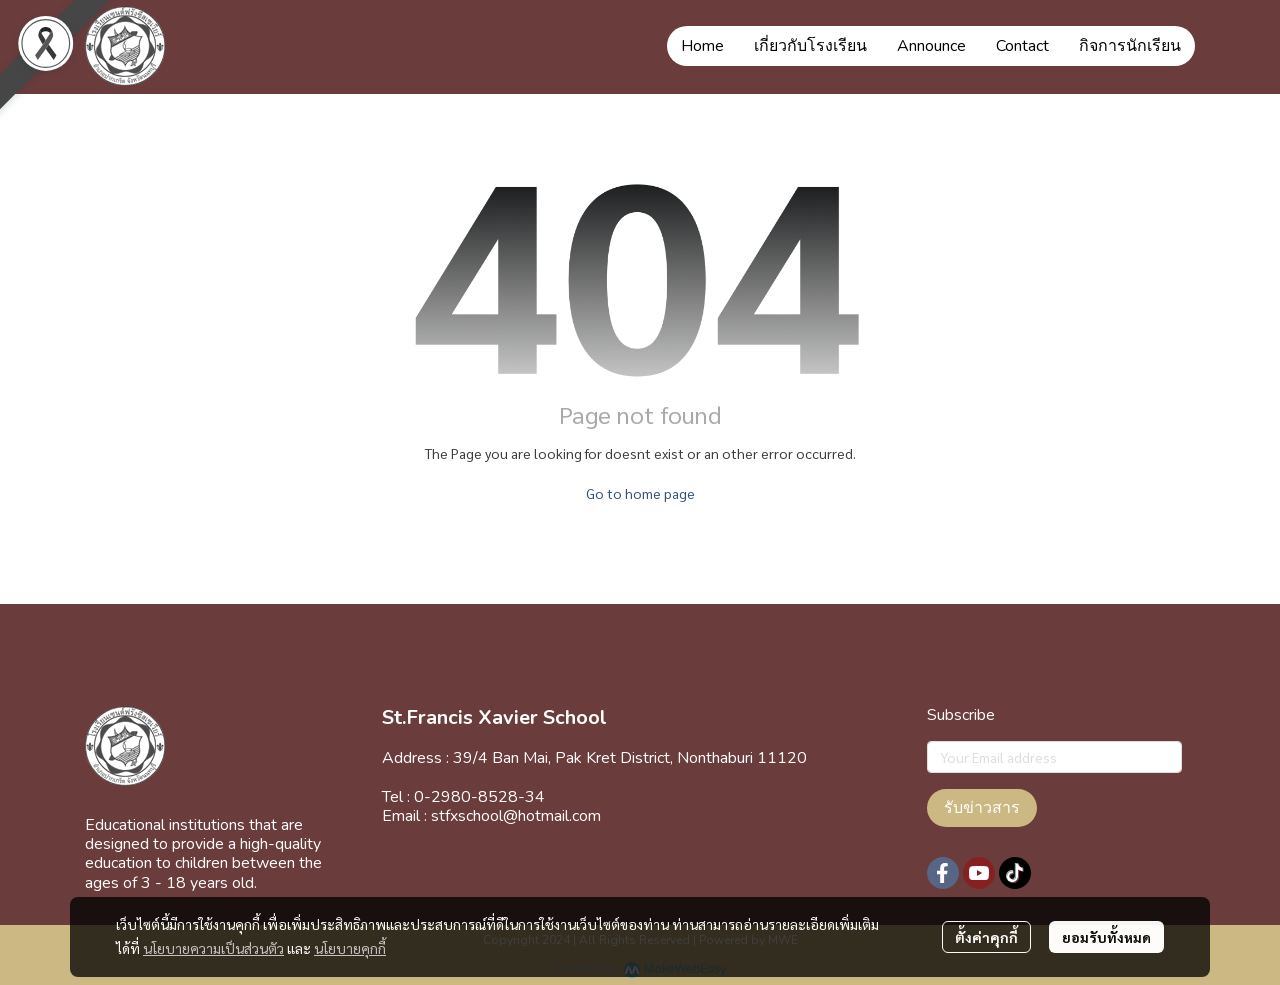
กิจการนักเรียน (1130, 46)
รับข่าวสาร (982, 808)
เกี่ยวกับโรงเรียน (810, 46)
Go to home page (640, 493)
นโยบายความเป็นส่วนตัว (213, 948)
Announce (931, 46)
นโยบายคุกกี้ (350, 948)
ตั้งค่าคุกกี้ (986, 937)
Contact (1022, 46)
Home (702, 46)
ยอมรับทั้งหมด (1106, 937)
